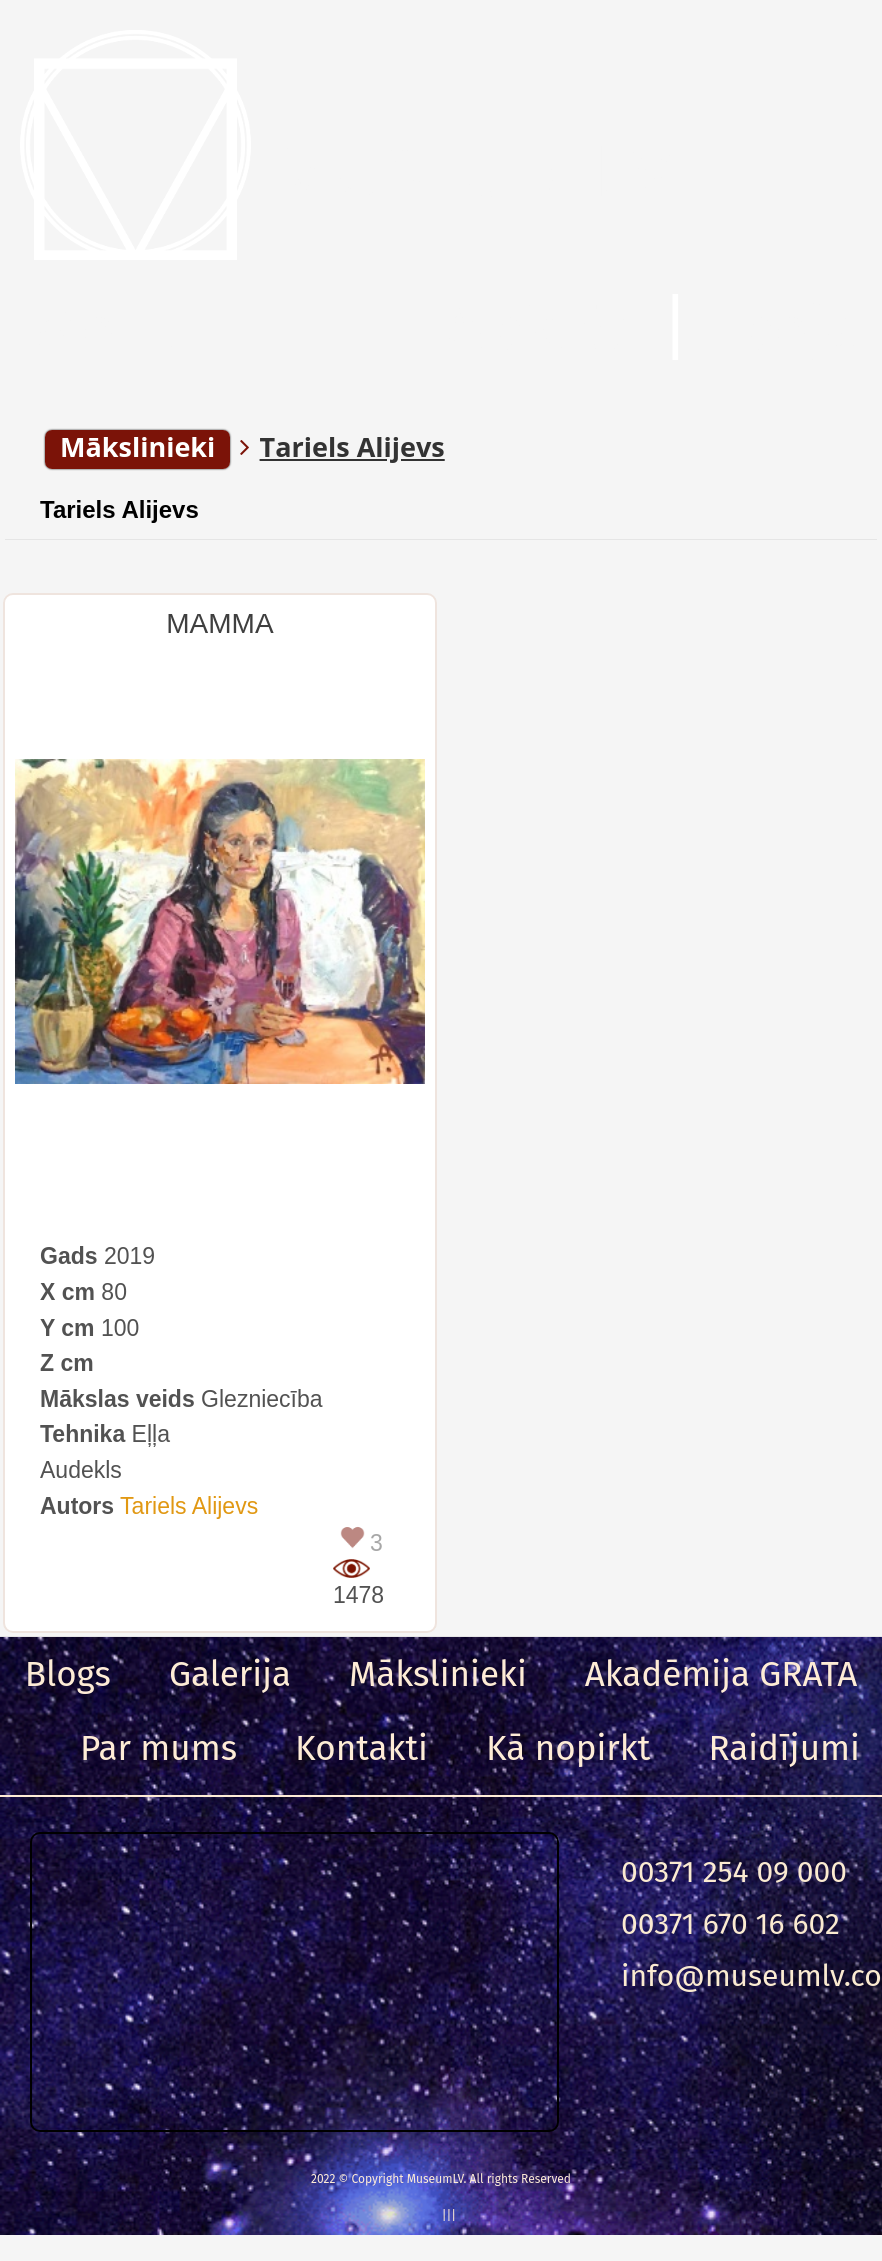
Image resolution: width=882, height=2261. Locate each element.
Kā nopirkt (568, 1748)
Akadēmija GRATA (721, 1674)
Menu (109, 329)
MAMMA (219, 623)
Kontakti (361, 1748)
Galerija (230, 1674)
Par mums (158, 1748)
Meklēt (536, 329)
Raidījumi (784, 1748)
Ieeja (790, 329)
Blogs (68, 1674)
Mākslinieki (438, 1674)
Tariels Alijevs (119, 509)
